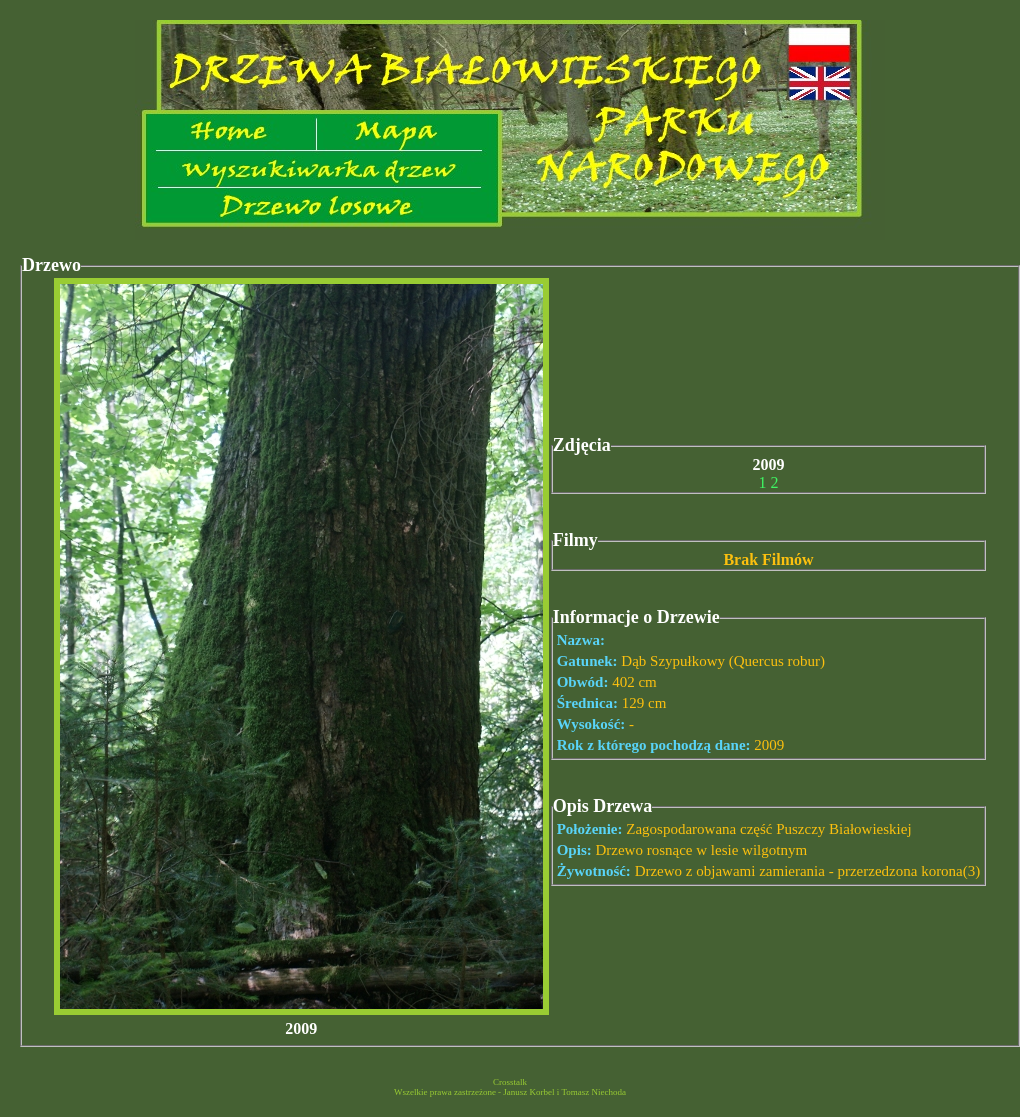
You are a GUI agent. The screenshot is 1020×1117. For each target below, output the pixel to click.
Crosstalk (510, 1082)
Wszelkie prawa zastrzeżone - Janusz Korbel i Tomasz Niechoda (510, 1092)
